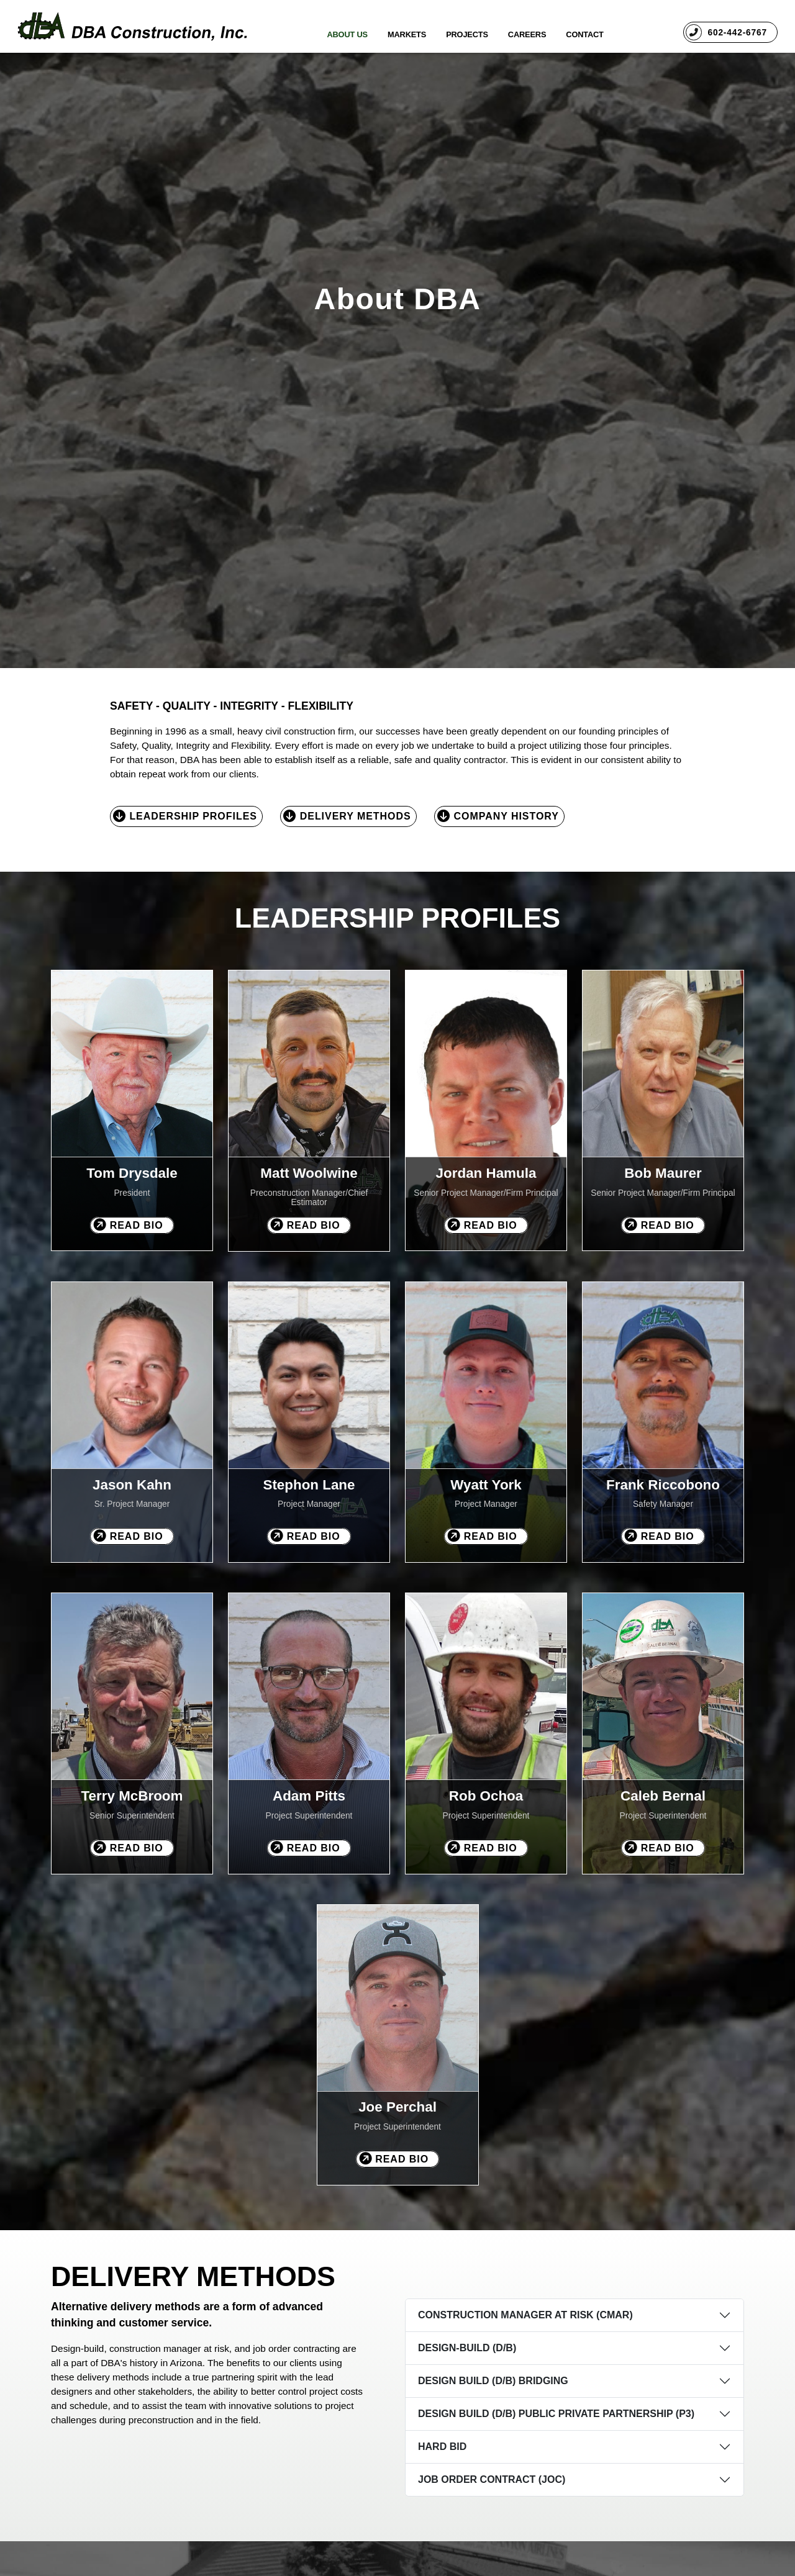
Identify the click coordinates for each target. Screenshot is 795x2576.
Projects (467, 34)
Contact (584, 34)
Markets (407, 34)
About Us (347, 34)
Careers (527, 34)
